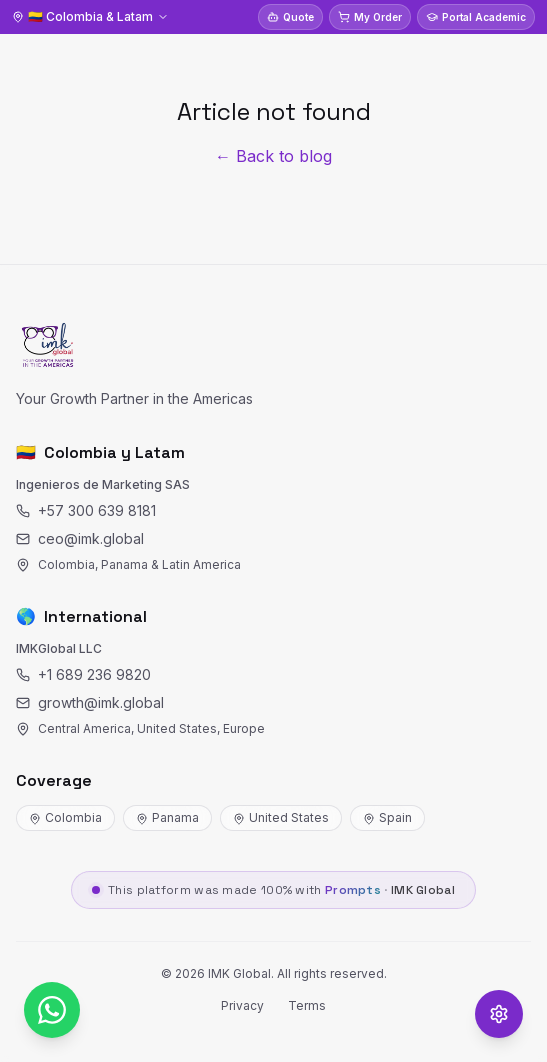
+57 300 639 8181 (86, 510)
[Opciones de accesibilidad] (499, 1014)
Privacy (242, 1005)
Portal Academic (476, 17)
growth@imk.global (90, 702)
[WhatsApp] (52, 1010)
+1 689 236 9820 (83, 674)
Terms (307, 1005)
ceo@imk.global (80, 538)
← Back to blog (273, 156)
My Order (370, 17)
